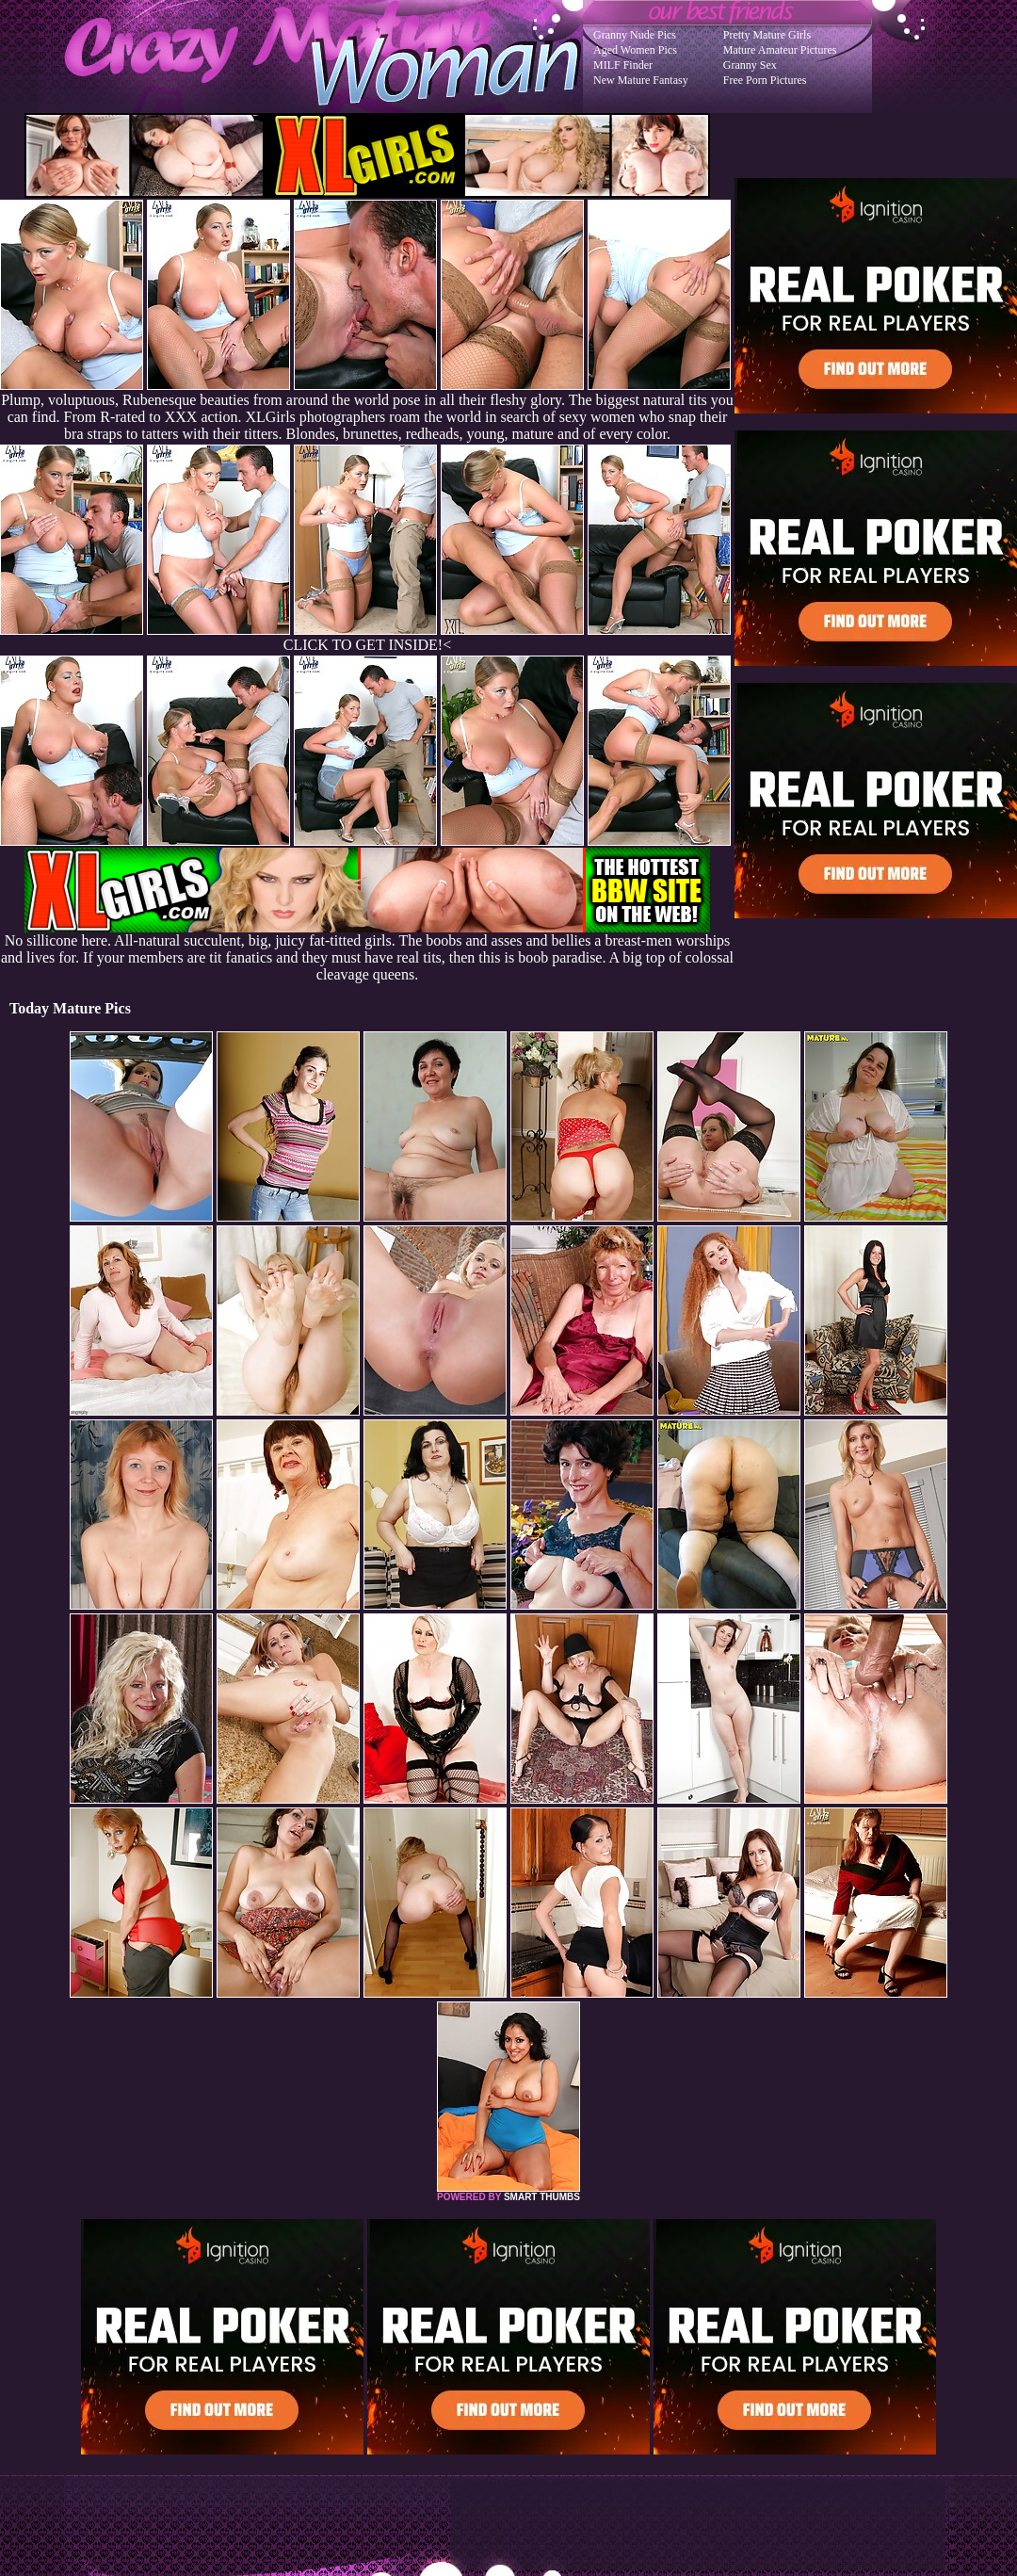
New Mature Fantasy (640, 80)
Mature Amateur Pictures (780, 50)
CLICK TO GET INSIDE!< (367, 645)
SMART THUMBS (542, 2197)
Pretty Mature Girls (767, 34)
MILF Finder (623, 65)
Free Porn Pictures (765, 80)
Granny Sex (750, 65)
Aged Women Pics (635, 50)
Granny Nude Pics (634, 34)
